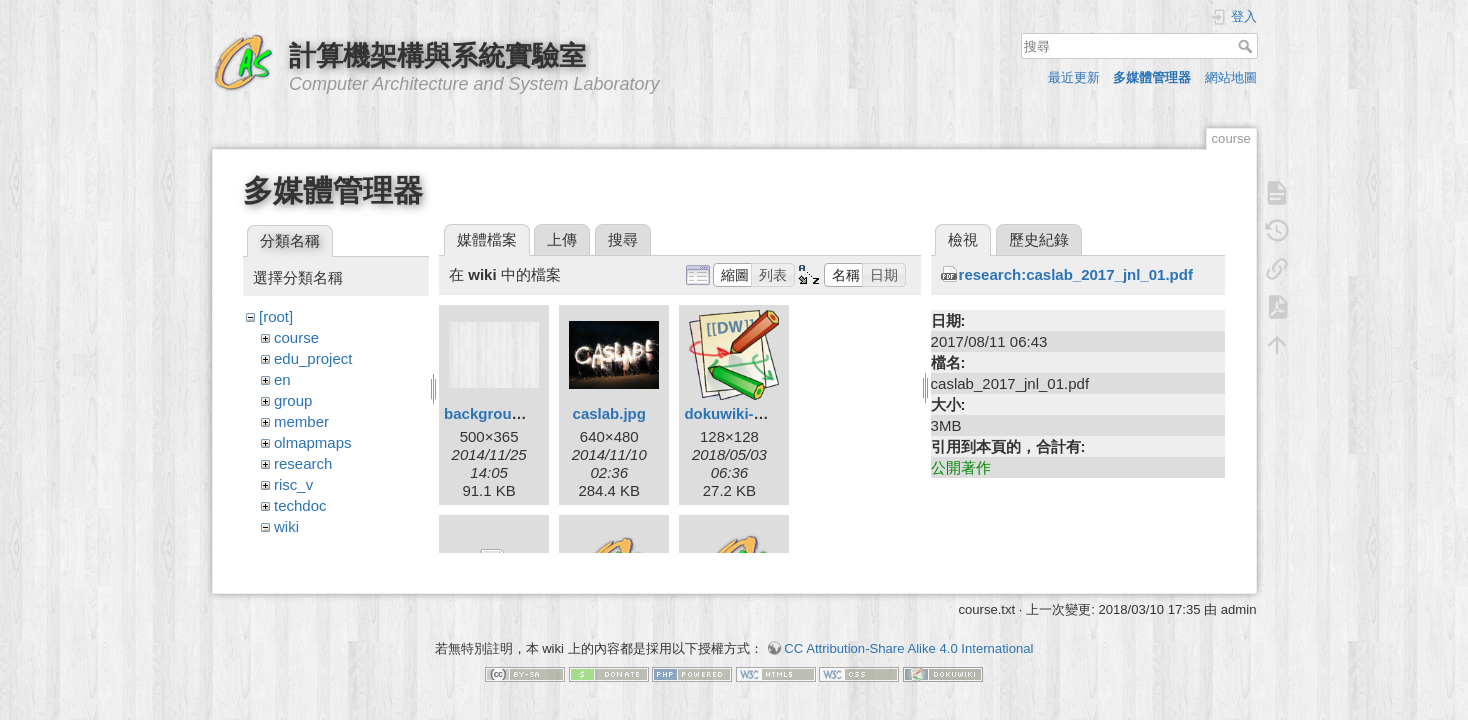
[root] (276, 316)
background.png (503, 413)
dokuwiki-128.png (747, 413)
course (296, 337)
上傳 (562, 239)
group (293, 400)
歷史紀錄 (1039, 239)
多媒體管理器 (1152, 77)
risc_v (293, 484)
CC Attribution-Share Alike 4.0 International (908, 649)
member (301, 421)
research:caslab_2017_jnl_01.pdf (1076, 274)
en (282, 379)
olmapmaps (313, 442)
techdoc (300, 505)
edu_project (313, 358)
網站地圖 (1231, 77)
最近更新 (1074, 77)
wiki (286, 526)
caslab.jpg (609, 413)
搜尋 (1247, 46)
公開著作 (961, 467)
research (303, 463)
